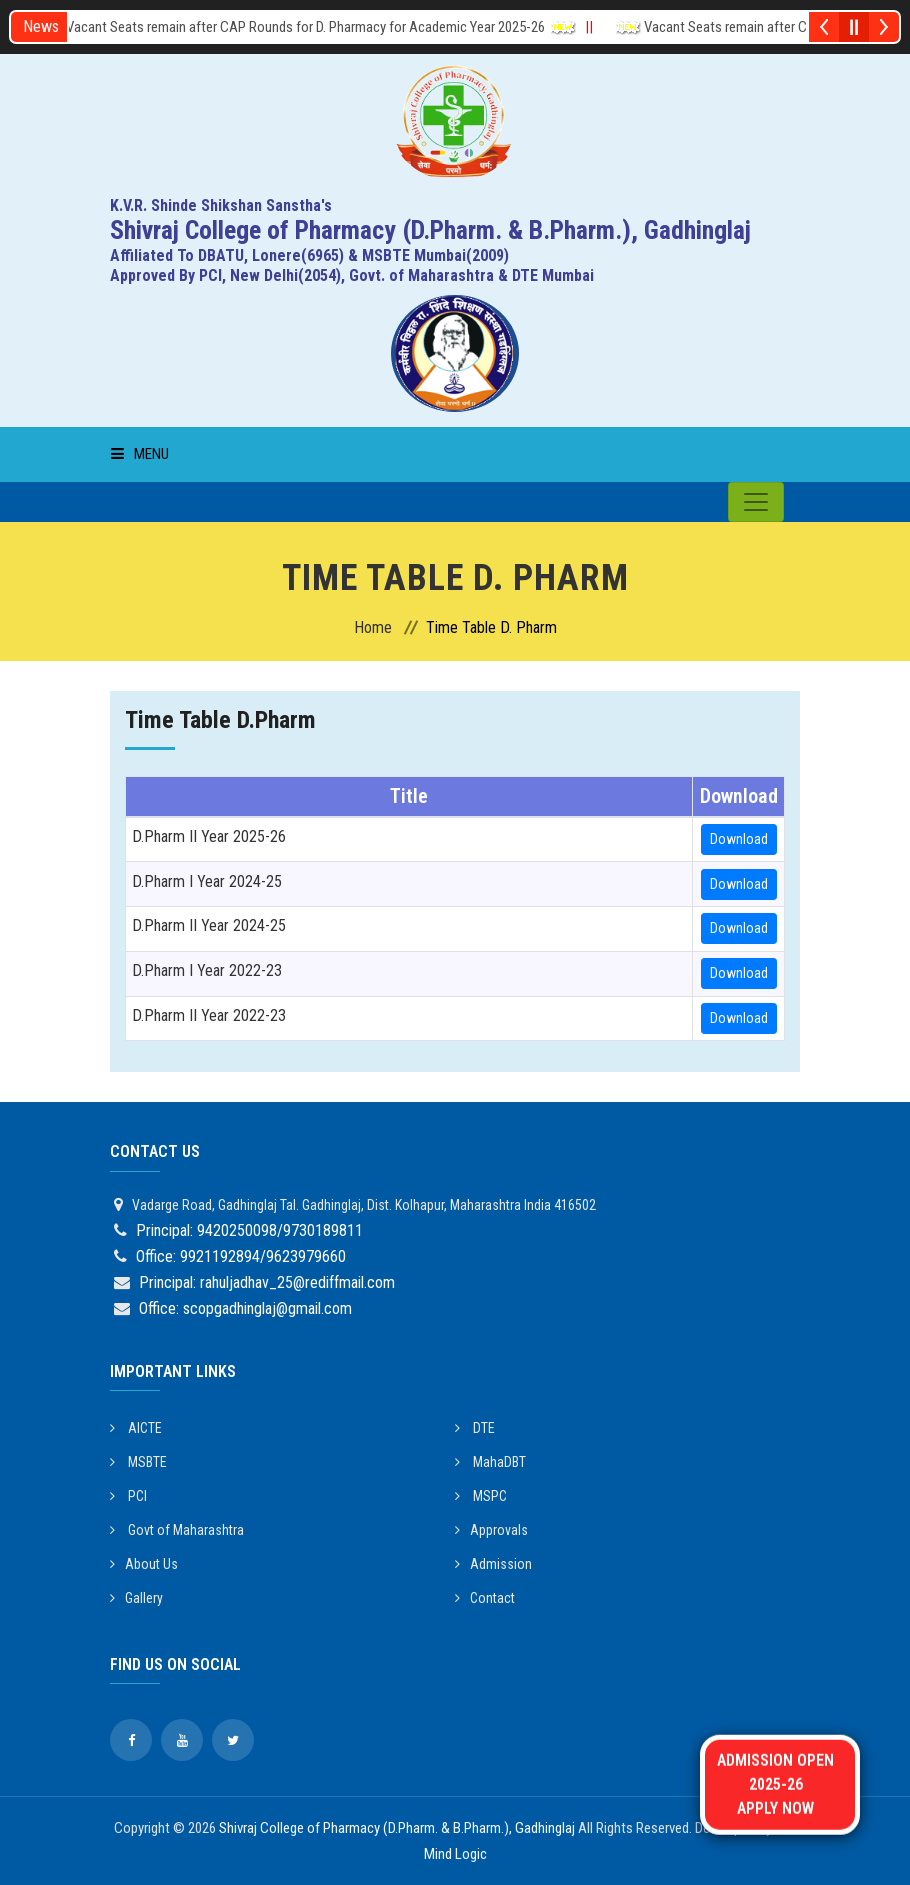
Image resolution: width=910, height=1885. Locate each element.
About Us (144, 1564)
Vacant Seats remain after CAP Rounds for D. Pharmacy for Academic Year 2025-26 (318, 27)
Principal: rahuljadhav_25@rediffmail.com (267, 1282)
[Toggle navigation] (756, 502)
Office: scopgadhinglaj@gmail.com (245, 1308)
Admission (493, 1564)
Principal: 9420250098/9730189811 (249, 1230)
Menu (140, 454)
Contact (485, 1598)
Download (739, 839)
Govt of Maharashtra (177, 1530)
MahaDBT (490, 1462)
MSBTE (138, 1462)
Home (373, 627)
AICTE (136, 1428)
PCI (128, 1496)
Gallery (136, 1598)
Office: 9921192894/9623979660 (241, 1256)
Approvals (491, 1530)
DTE (475, 1428)
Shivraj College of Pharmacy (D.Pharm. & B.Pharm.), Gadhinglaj (397, 1828)
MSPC (481, 1496)
